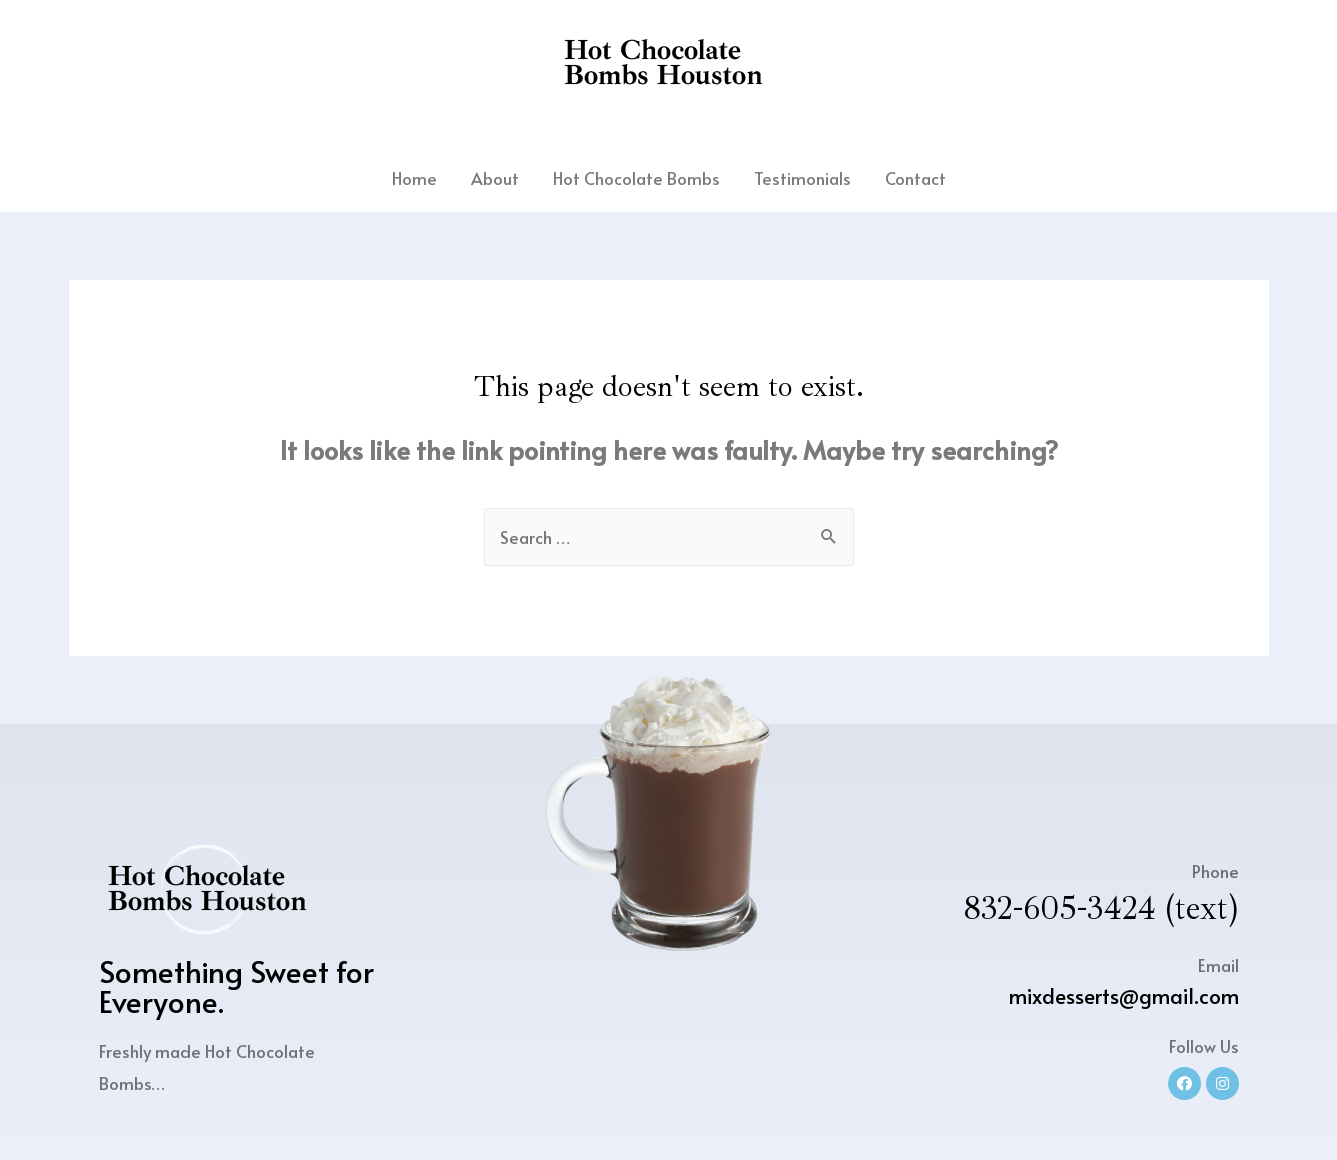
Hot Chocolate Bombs (636, 178)
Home (414, 178)
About (495, 178)
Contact (915, 178)
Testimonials (802, 178)
